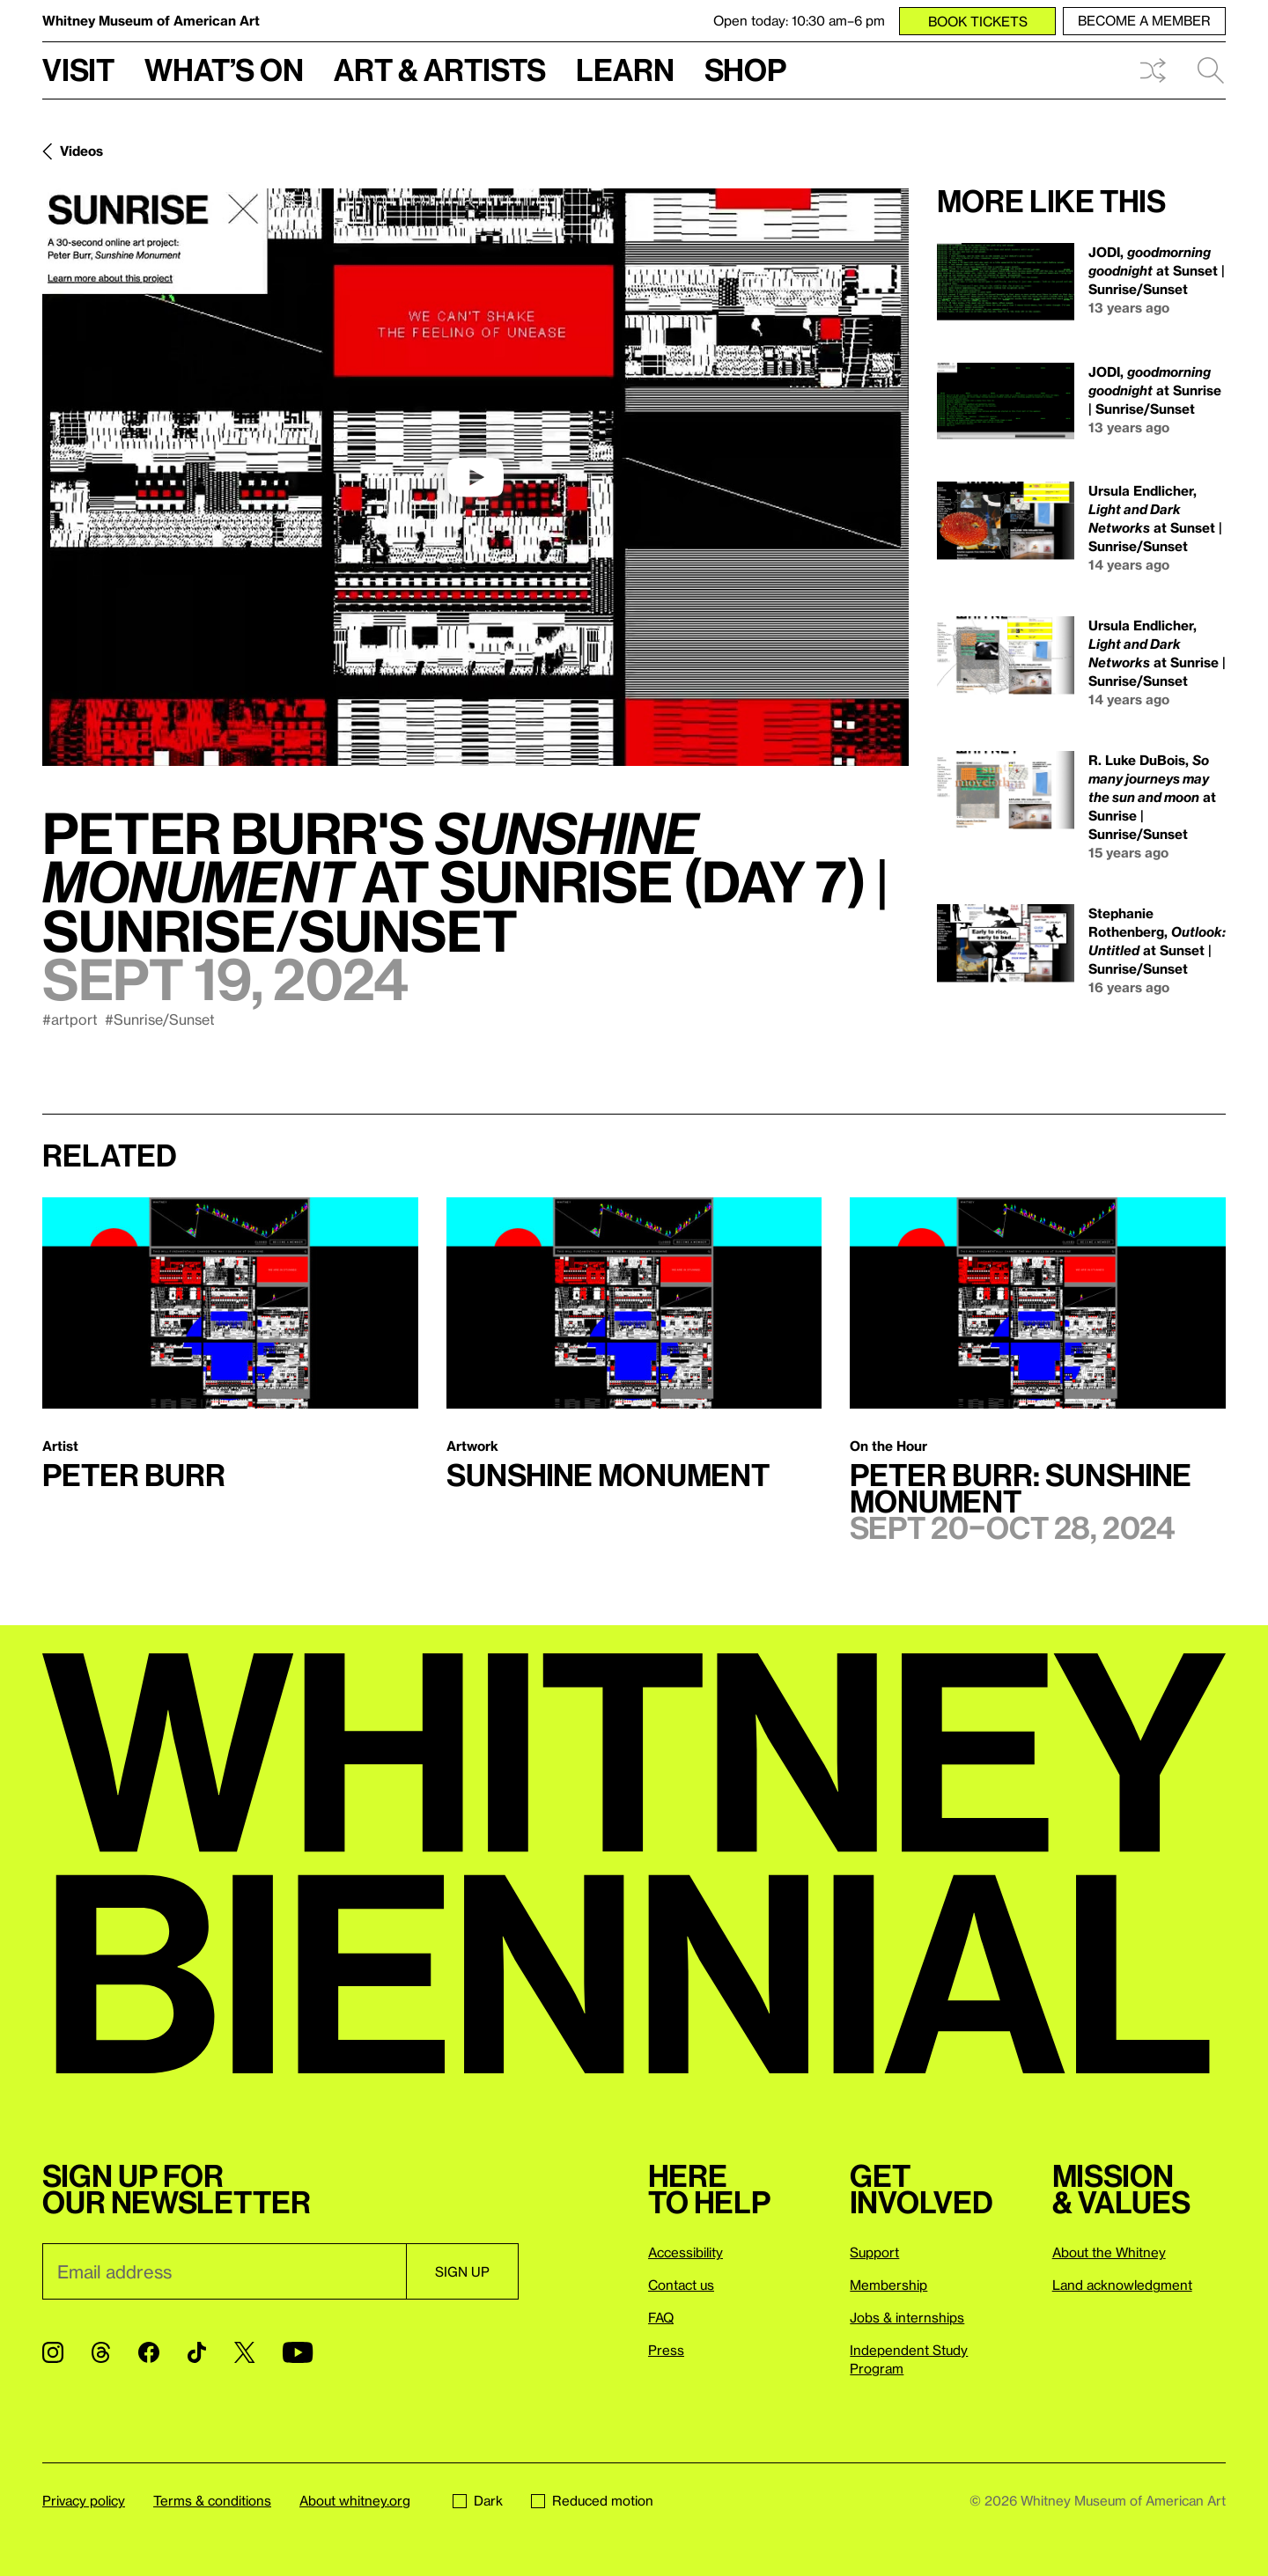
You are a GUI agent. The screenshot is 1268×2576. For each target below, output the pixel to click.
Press (666, 2350)
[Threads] (100, 2352)
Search (1211, 70)
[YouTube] (298, 2352)
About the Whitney (1109, 2252)
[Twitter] (244, 2352)
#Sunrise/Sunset (160, 1019)
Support (874, 2252)
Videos (81, 150)
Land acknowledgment (1122, 2285)
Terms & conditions (212, 2500)
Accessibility (685, 2252)
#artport (70, 1019)
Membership (888, 2285)
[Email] (224, 2271)
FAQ (661, 2317)
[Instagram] (52, 2352)
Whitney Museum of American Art (151, 20)
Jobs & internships (907, 2317)
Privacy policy (83, 2500)
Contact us (681, 2285)
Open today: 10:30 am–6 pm (799, 20)
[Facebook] (148, 2352)
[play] (475, 477)
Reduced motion (592, 2500)
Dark (478, 2500)
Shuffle (1153, 70)
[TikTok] (196, 2352)
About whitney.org (354, 2500)
